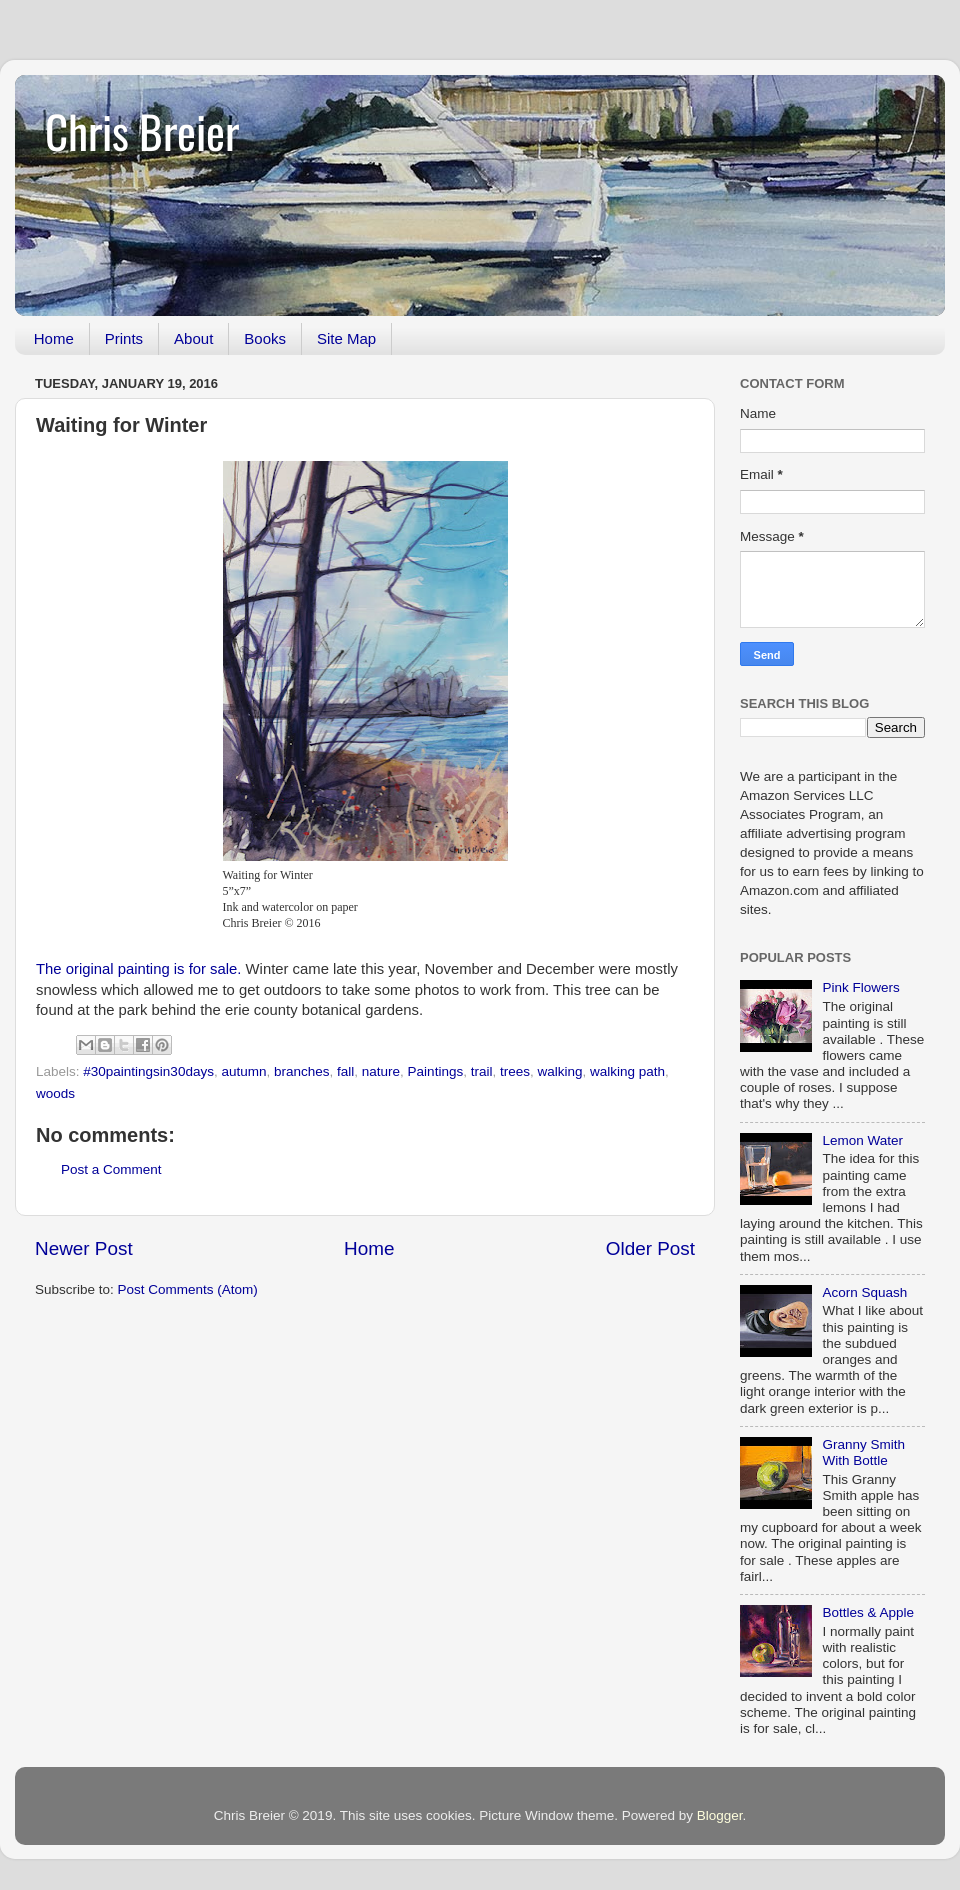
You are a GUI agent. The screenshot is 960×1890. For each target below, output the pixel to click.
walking (559, 1071)
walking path (627, 1071)
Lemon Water (862, 1140)
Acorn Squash (864, 1292)
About (193, 338)
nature (381, 1071)
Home (54, 338)
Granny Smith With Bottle (863, 1452)
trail (482, 1071)
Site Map (346, 338)
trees (515, 1071)
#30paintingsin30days (148, 1071)
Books (265, 338)
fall (345, 1071)
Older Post (650, 1248)
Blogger (720, 1815)
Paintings (436, 1071)
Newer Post (84, 1248)
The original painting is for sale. (138, 969)
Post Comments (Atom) (188, 1289)
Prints (124, 338)
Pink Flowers (860, 987)
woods (55, 1093)
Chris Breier (142, 130)
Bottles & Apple (868, 1612)
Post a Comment (111, 1169)
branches (302, 1071)
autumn (243, 1071)
